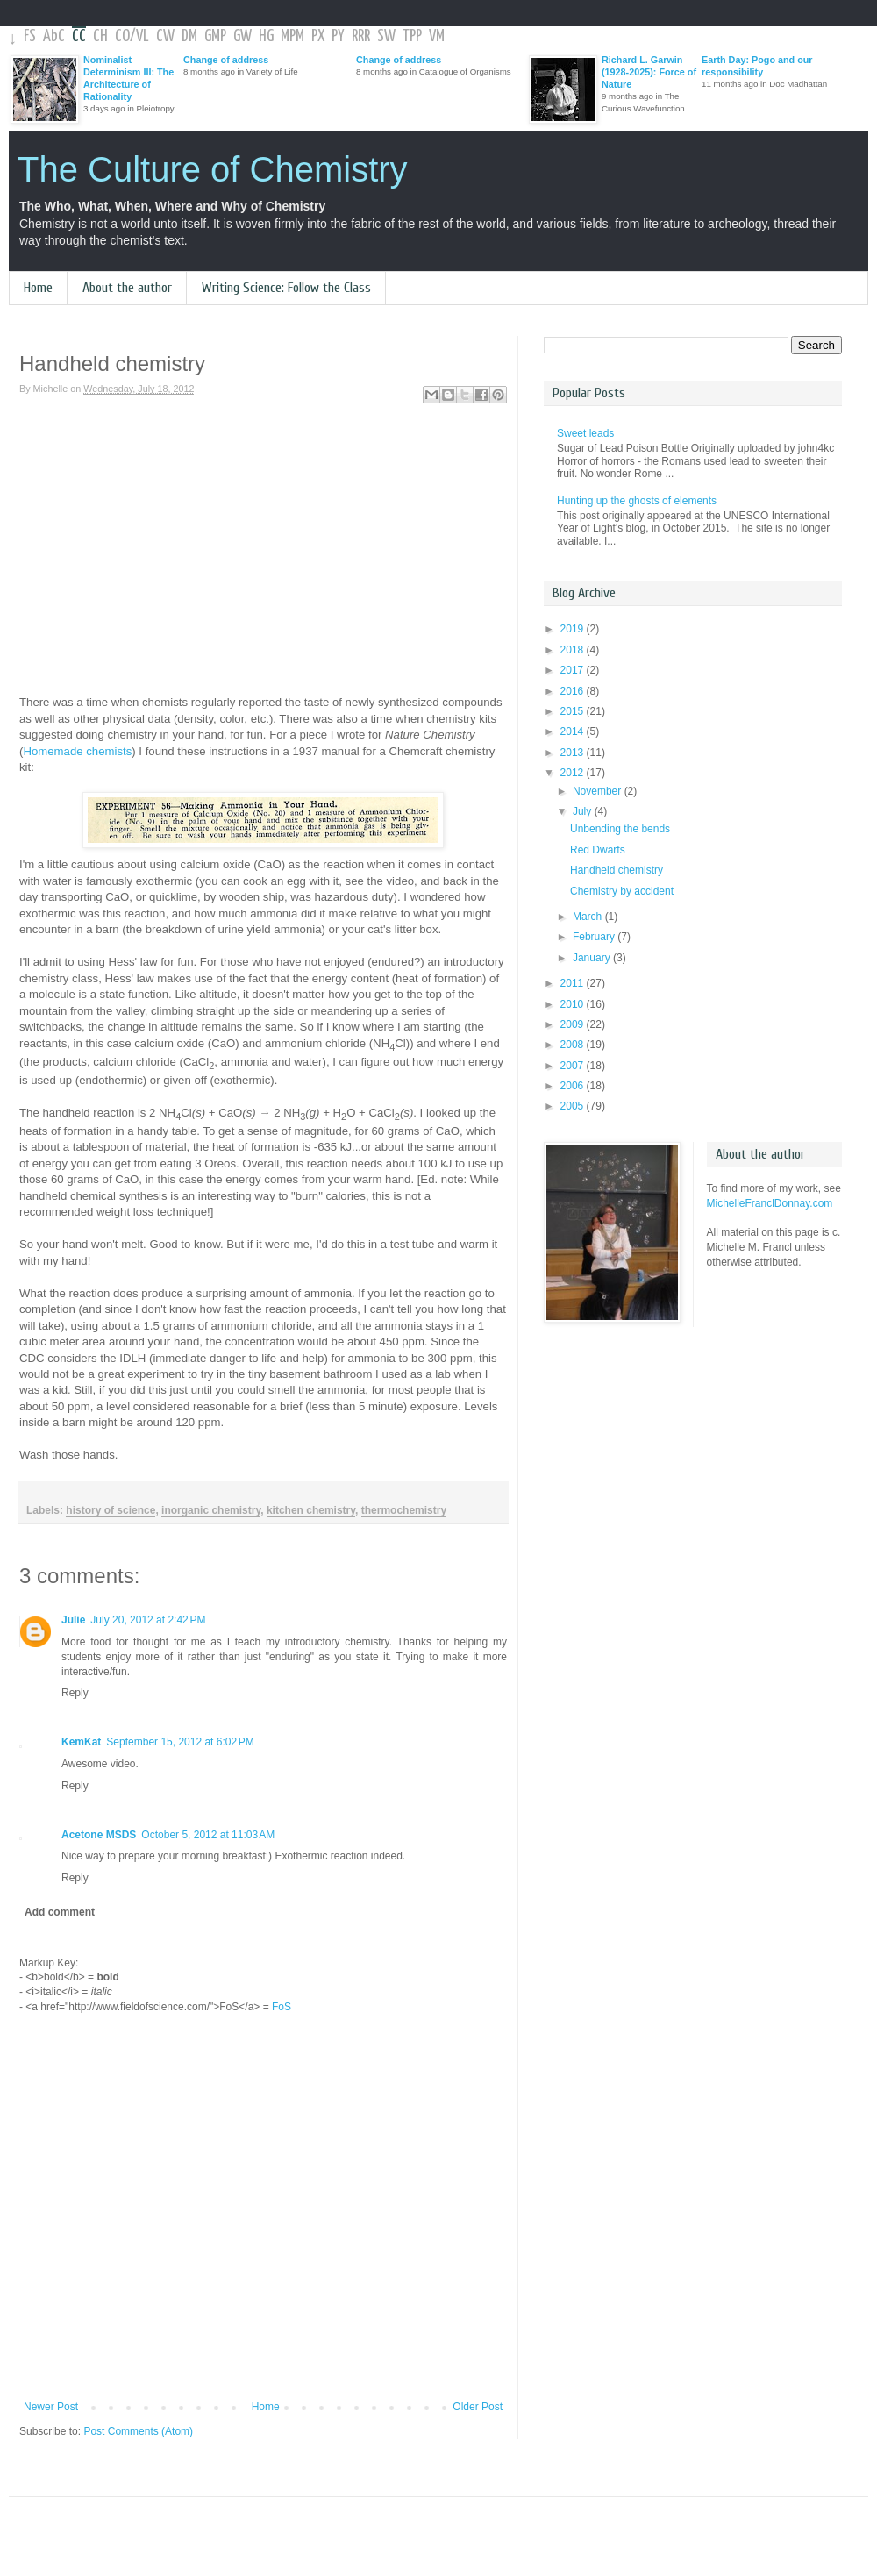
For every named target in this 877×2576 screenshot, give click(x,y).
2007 (573, 1066)
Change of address (225, 59)
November (598, 791)
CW (165, 36)
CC (79, 36)
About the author (127, 288)
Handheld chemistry (616, 870)
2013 (573, 752)
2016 (573, 691)
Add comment (60, 1912)
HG (266, 36)
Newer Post (51, 2407)
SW (386, 36)
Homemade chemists (77, 751)
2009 (573, 1024)
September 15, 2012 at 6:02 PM (179, 1742)
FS (30, 36)
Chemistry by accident (622, 891)
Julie (73, 1620)
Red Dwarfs (597, 850)
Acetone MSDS (98, 1835)
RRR (361, 36)
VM (437, 36)
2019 (573, 629)
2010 (573, 1004)
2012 (573, 773)
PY (338, 36)
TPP (412, 36)
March (589, 916)
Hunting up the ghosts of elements (637, 501)
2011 (573, 983)
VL (142, 36)
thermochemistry (403, 1510)
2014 (573, 731)
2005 (573, 1106)
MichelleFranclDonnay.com (770, 1203)
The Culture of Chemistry (213, 169)
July (584, 811)
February (595, 937)
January (593, 958)
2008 (573, 1044)
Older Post (478, 2407)
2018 (573, 650)
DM (189, 36)
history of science (110, 1510)
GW (242, 36)
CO (122, 36)
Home (38, 288)
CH (100, 36)
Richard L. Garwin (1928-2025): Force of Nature (649, 71)
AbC (54, 36)
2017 (573, 670)
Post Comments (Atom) (138, 2431)
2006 (573, 1086)
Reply (75, 1693)
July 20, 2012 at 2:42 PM (147, 1620)
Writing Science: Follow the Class (286, 288)
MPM (292, 36)
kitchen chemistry (311, 1510)
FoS (281, 2007)
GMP (215, 36)
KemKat (81, 1742)
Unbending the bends (620, 829)
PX (317, 36)
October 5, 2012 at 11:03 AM (208, 1835)
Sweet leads (585, 433)
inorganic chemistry (210, 1510)
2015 (573, 711)
